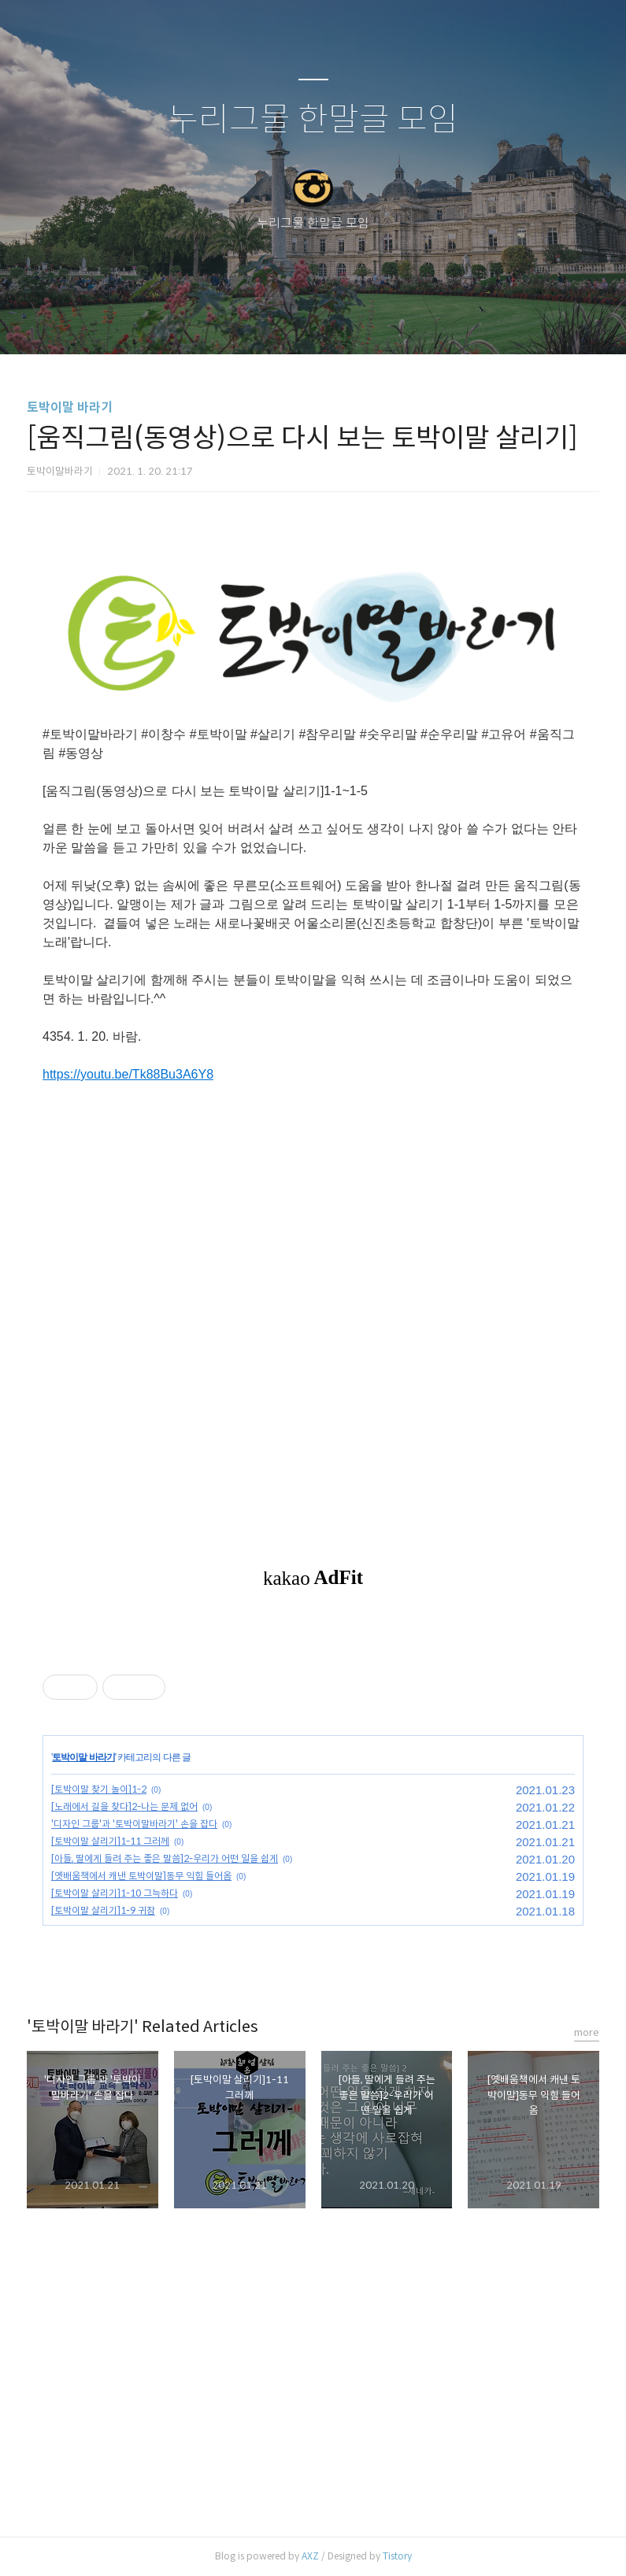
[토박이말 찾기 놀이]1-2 (98, 1789)
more (586, 2032)
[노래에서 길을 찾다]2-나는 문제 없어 (124, 1806)
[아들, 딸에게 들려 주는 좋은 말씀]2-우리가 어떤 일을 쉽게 (164, 1858)
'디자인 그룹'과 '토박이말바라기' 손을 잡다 (134, 1824)
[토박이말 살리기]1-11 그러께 (110, 1841)
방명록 (286, 322)
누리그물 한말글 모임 (313, 120)
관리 (393, 322)
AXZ (310, 2556)
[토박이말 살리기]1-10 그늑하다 (114, 1893)
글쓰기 (232, 322)
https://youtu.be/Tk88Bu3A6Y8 (128, 1074)
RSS (339, 322)
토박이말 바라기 (70, 407)
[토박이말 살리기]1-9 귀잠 (103, 1910)
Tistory (397, 2556)
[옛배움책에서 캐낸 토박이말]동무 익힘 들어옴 (141, 1876)
